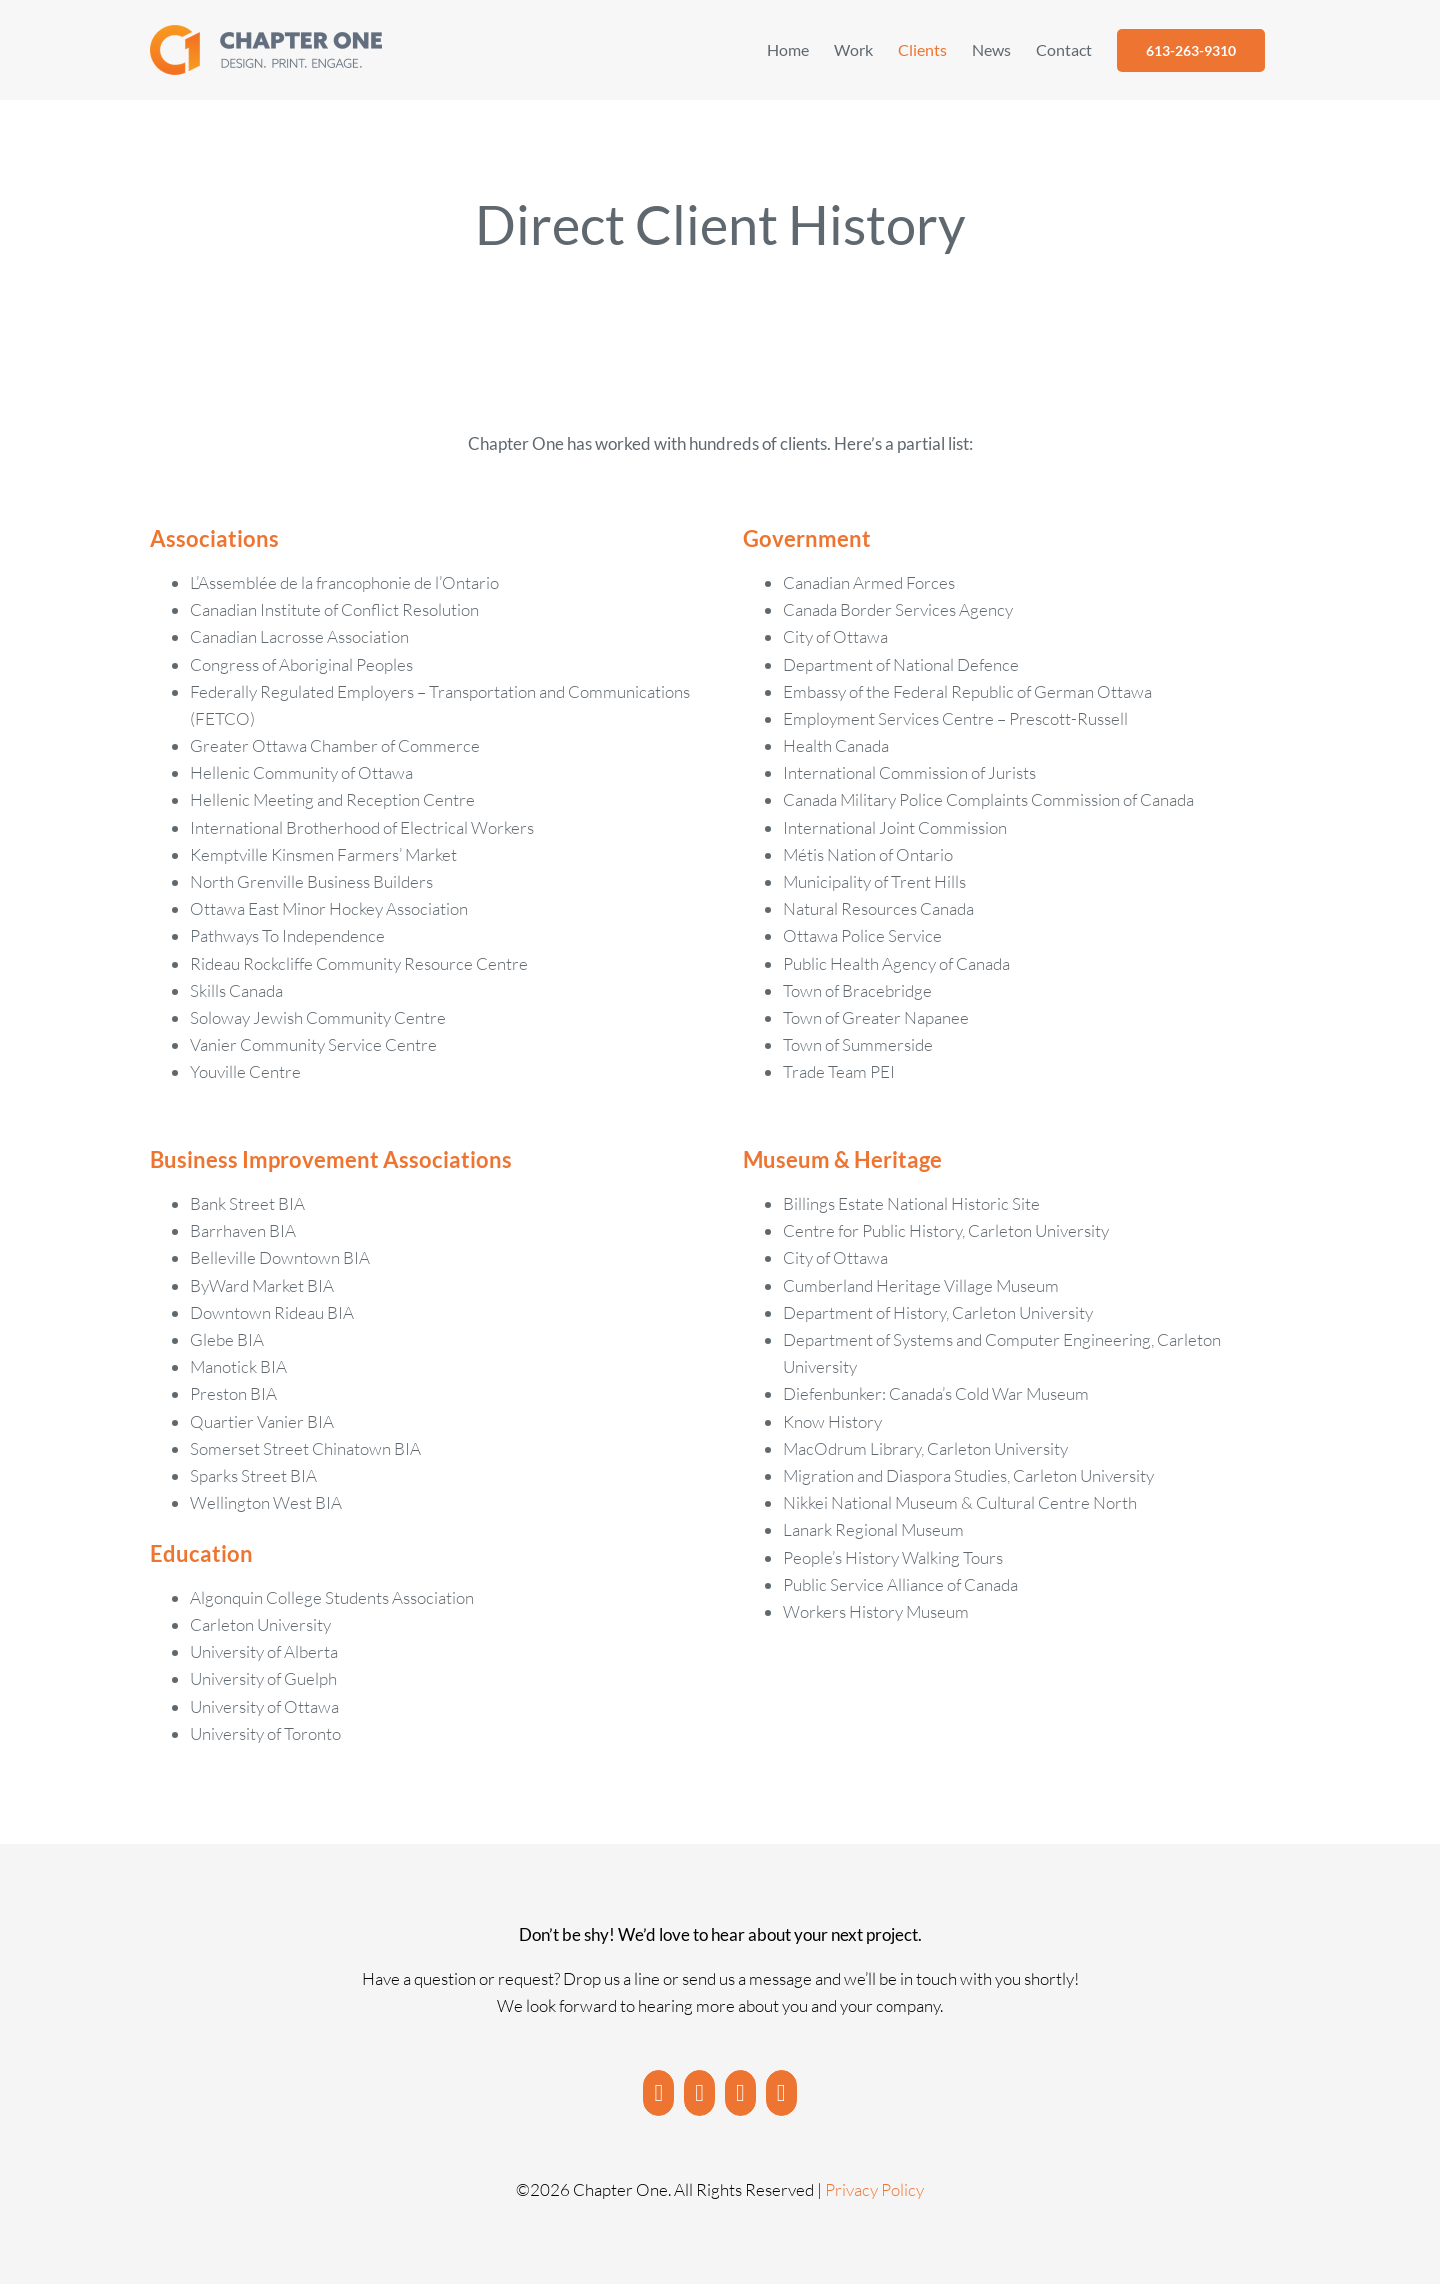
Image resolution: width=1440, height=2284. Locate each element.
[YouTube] (658, 2093)
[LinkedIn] (740, 2093)
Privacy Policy (874, 2189)
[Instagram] (699, 2093)
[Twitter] (781, 2093)
